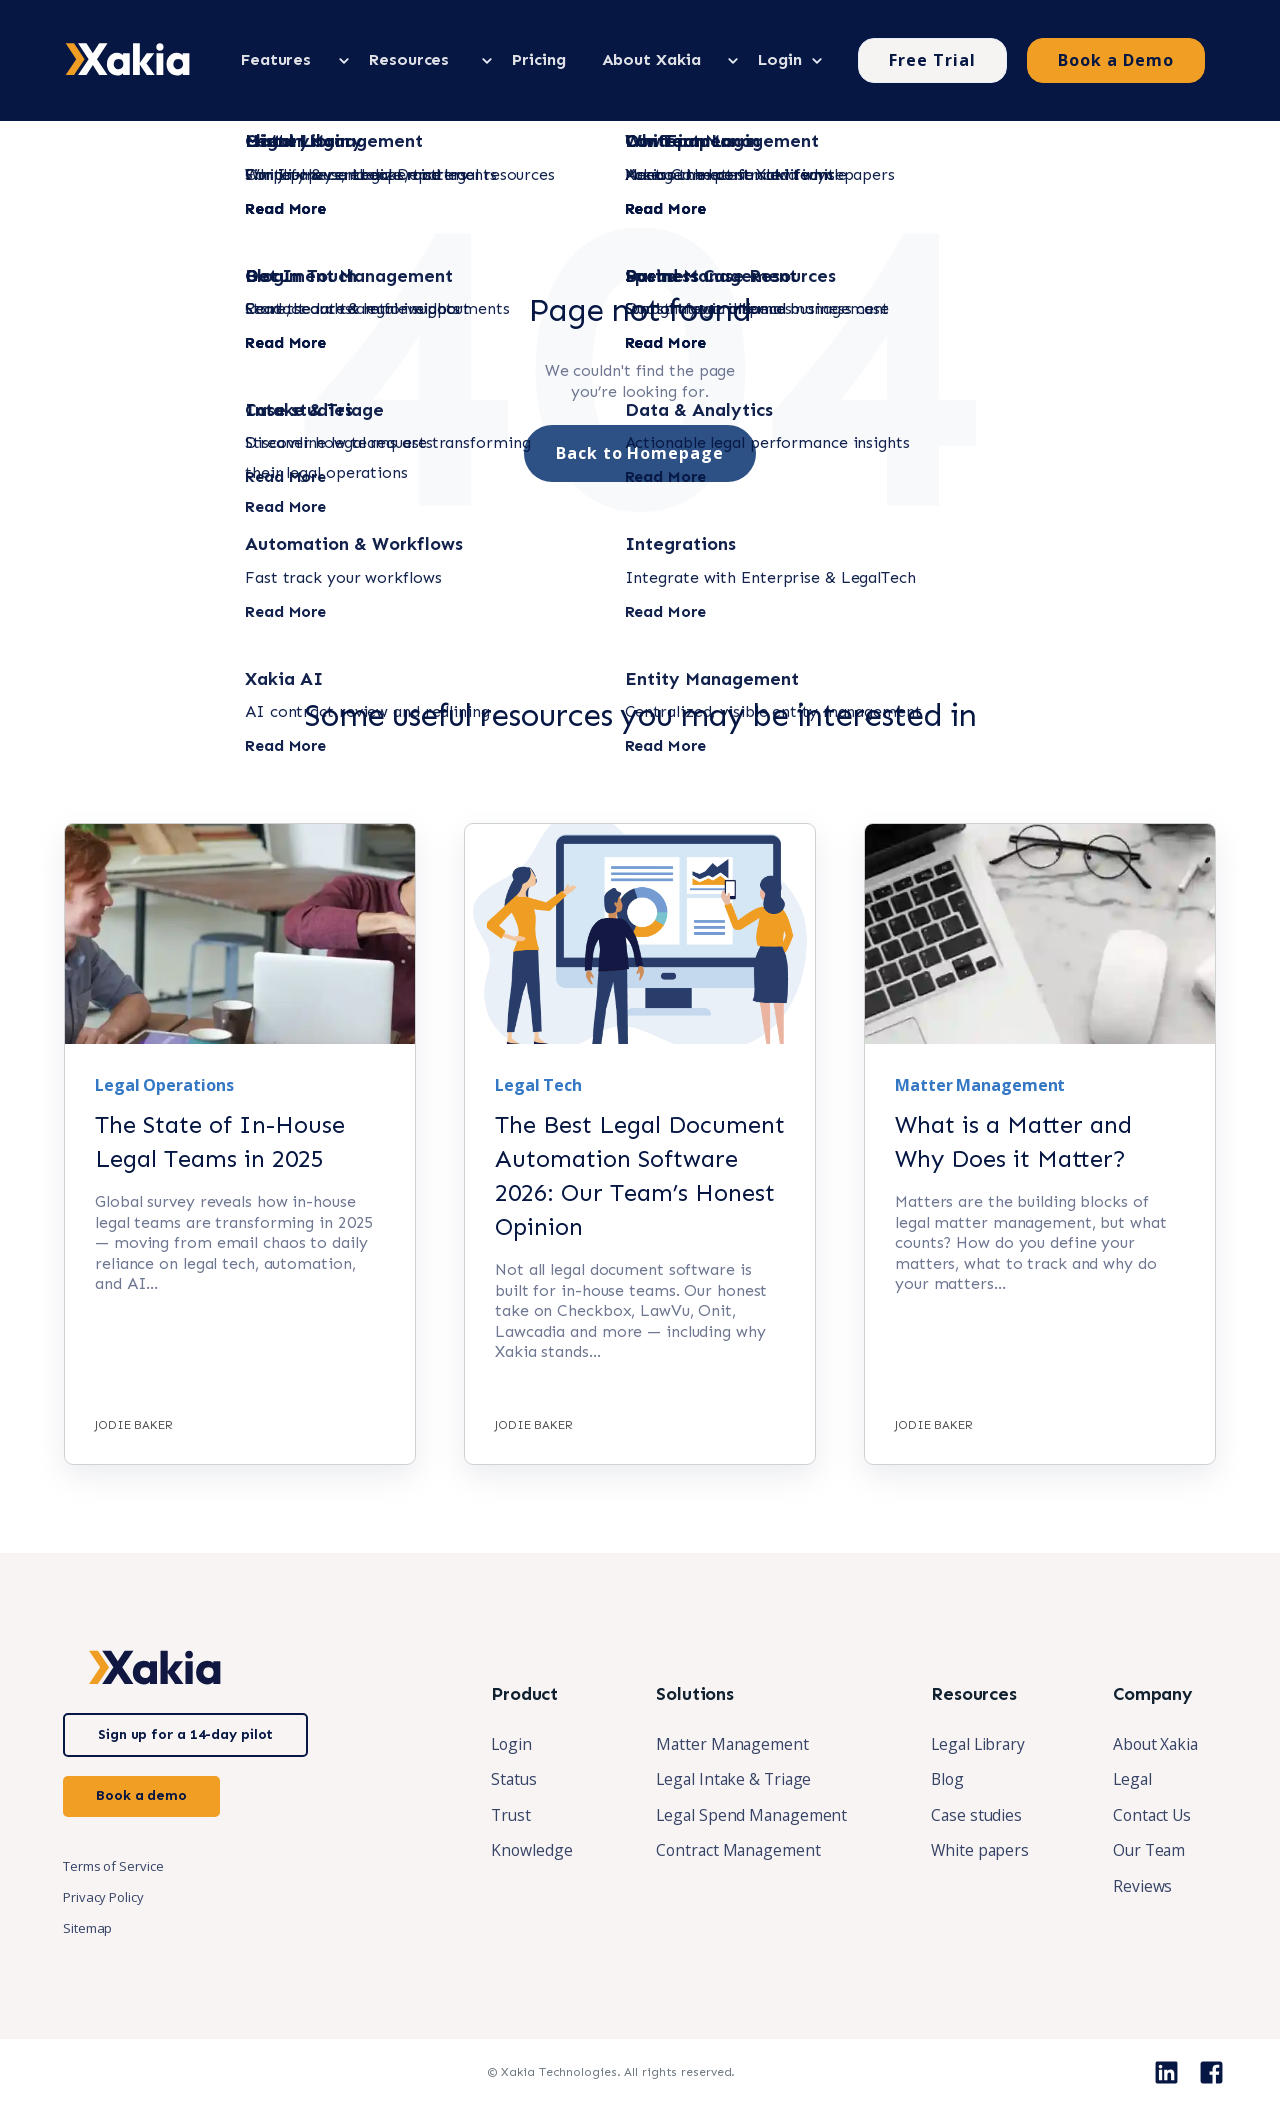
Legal (1129, 1779)
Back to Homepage (640, 452)
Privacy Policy (103, 1896)
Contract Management (730, 1851)
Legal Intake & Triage (726, 1779)
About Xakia (1153, 1743)
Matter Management (723, 1743)
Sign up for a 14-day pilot (185, 1733)
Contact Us (1149, 1815)
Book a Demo (1116, 59)
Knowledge (521, 1851)
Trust (501, 1815)
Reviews (1138, 1887)
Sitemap (87, 1927)
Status (503, 1779)
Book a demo (141, 1794)
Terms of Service (113, 1865)
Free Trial (932, 59)
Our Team (1146, 1851)
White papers (975, 1851)
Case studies (971, 1815)
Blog (942, 1779)
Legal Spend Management (743, 1815)
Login (501, 1743)
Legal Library (974, 1743)
